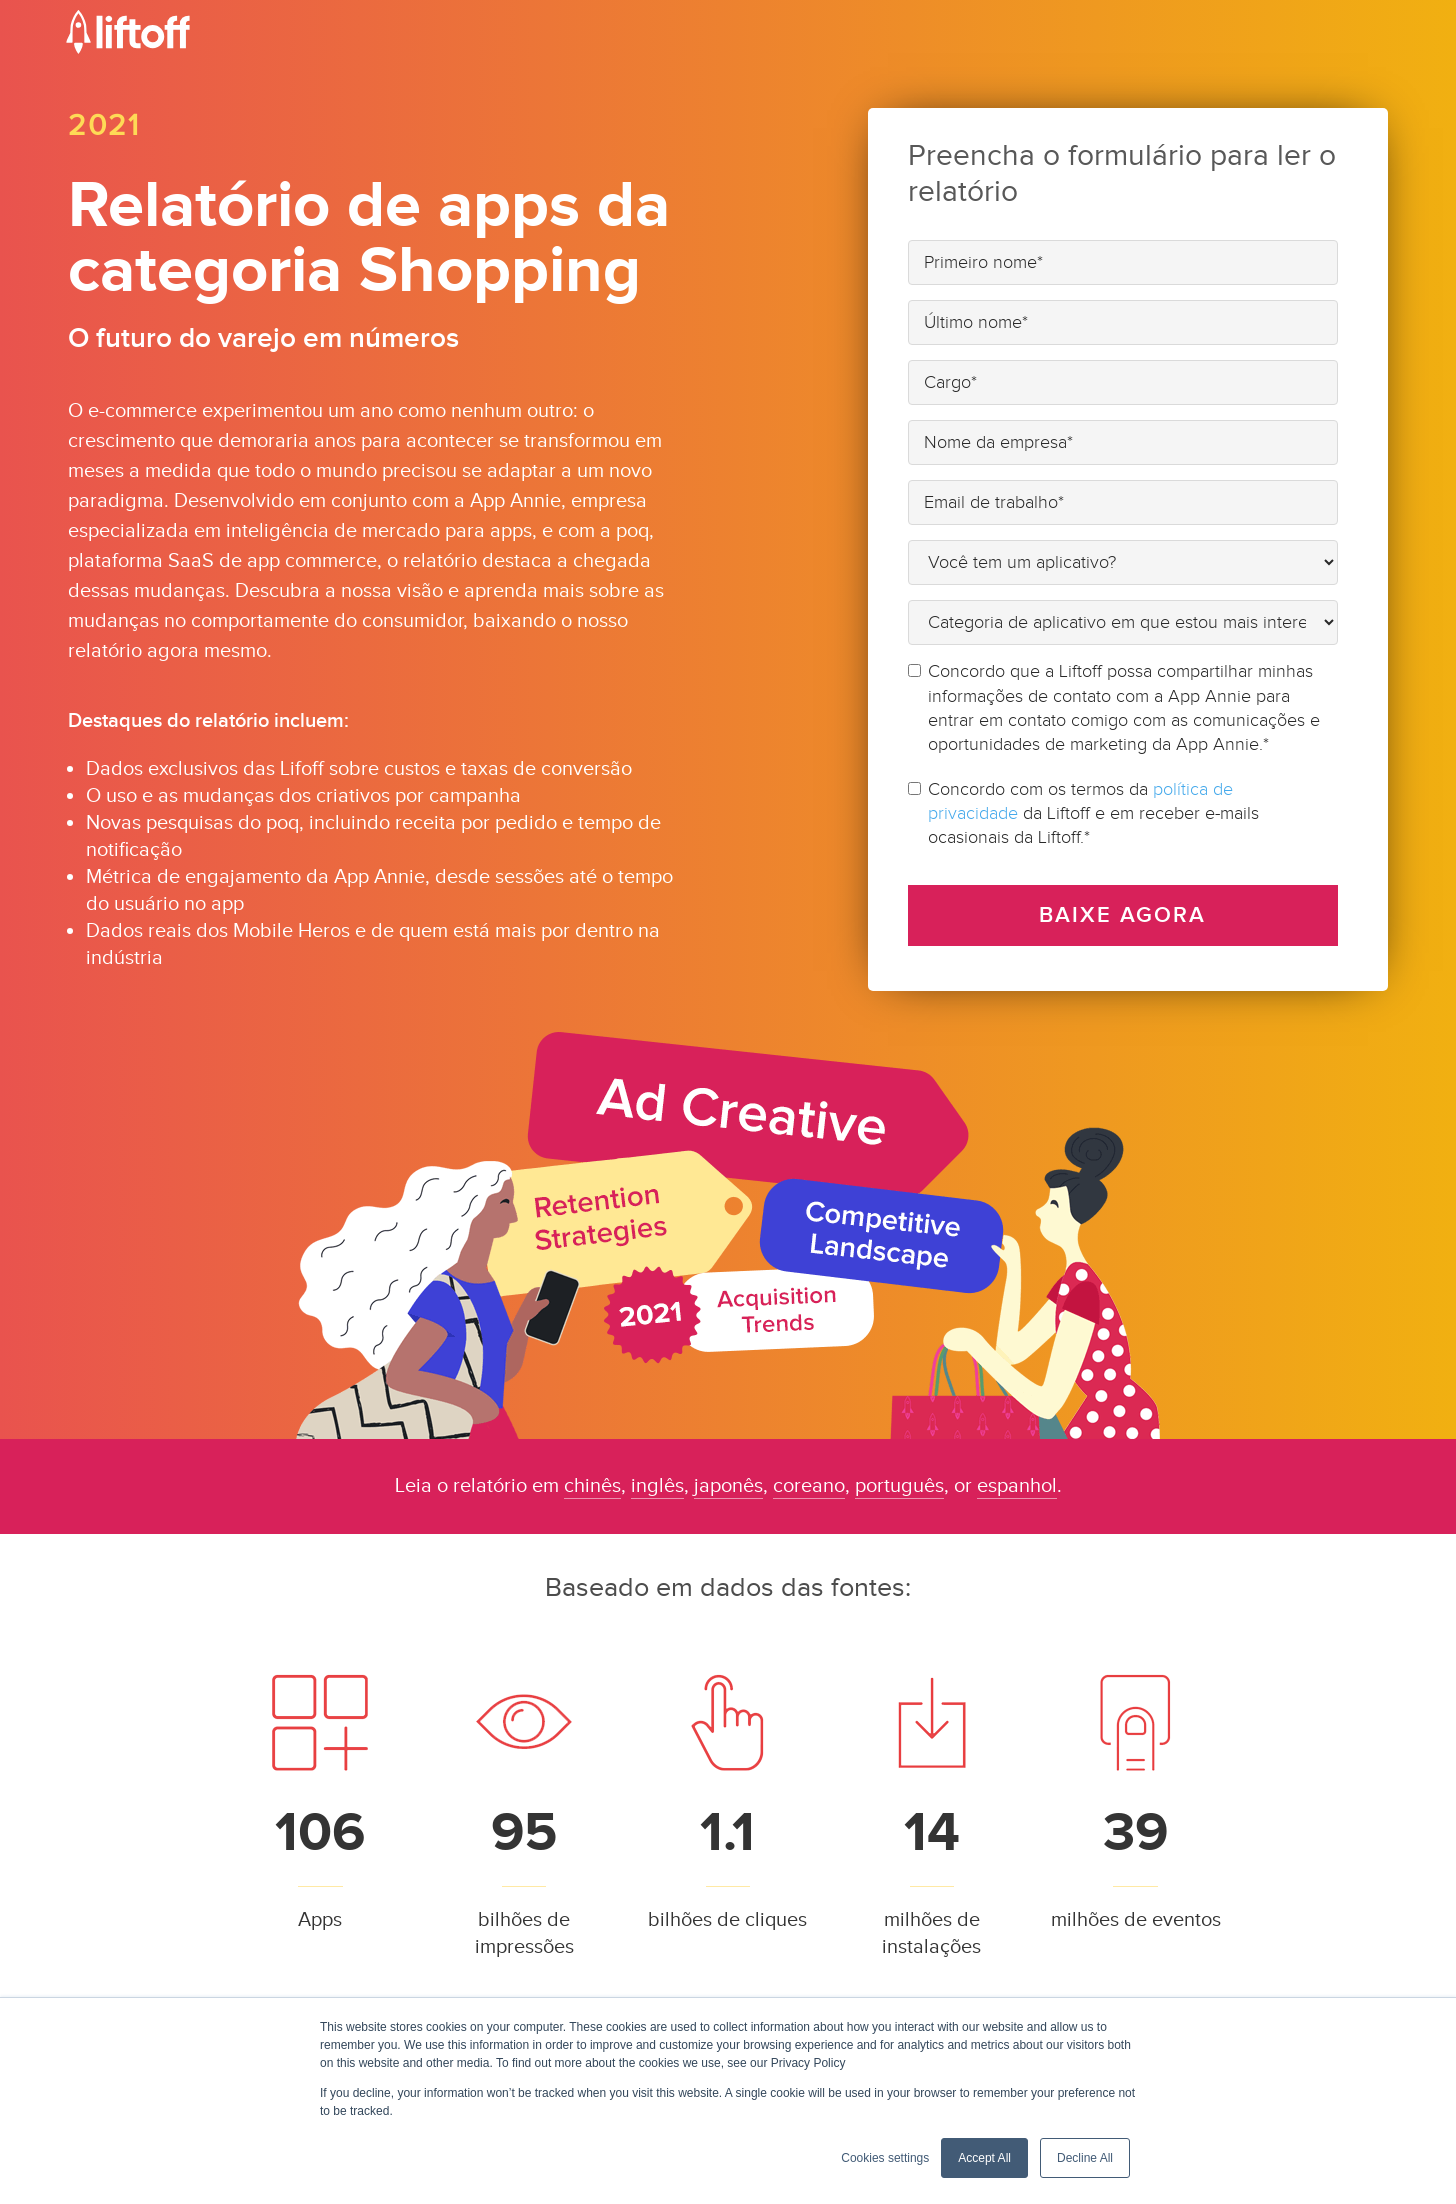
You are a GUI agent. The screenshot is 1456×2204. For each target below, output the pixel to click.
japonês (728, 1486)
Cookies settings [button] (885, 2158)
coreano (809, 1486)
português (899, 1486)
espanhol (1017, 1486)
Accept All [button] (984, 2158)
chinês (592, 1486)
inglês (657, 1486)
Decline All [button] (1085, 2158)
